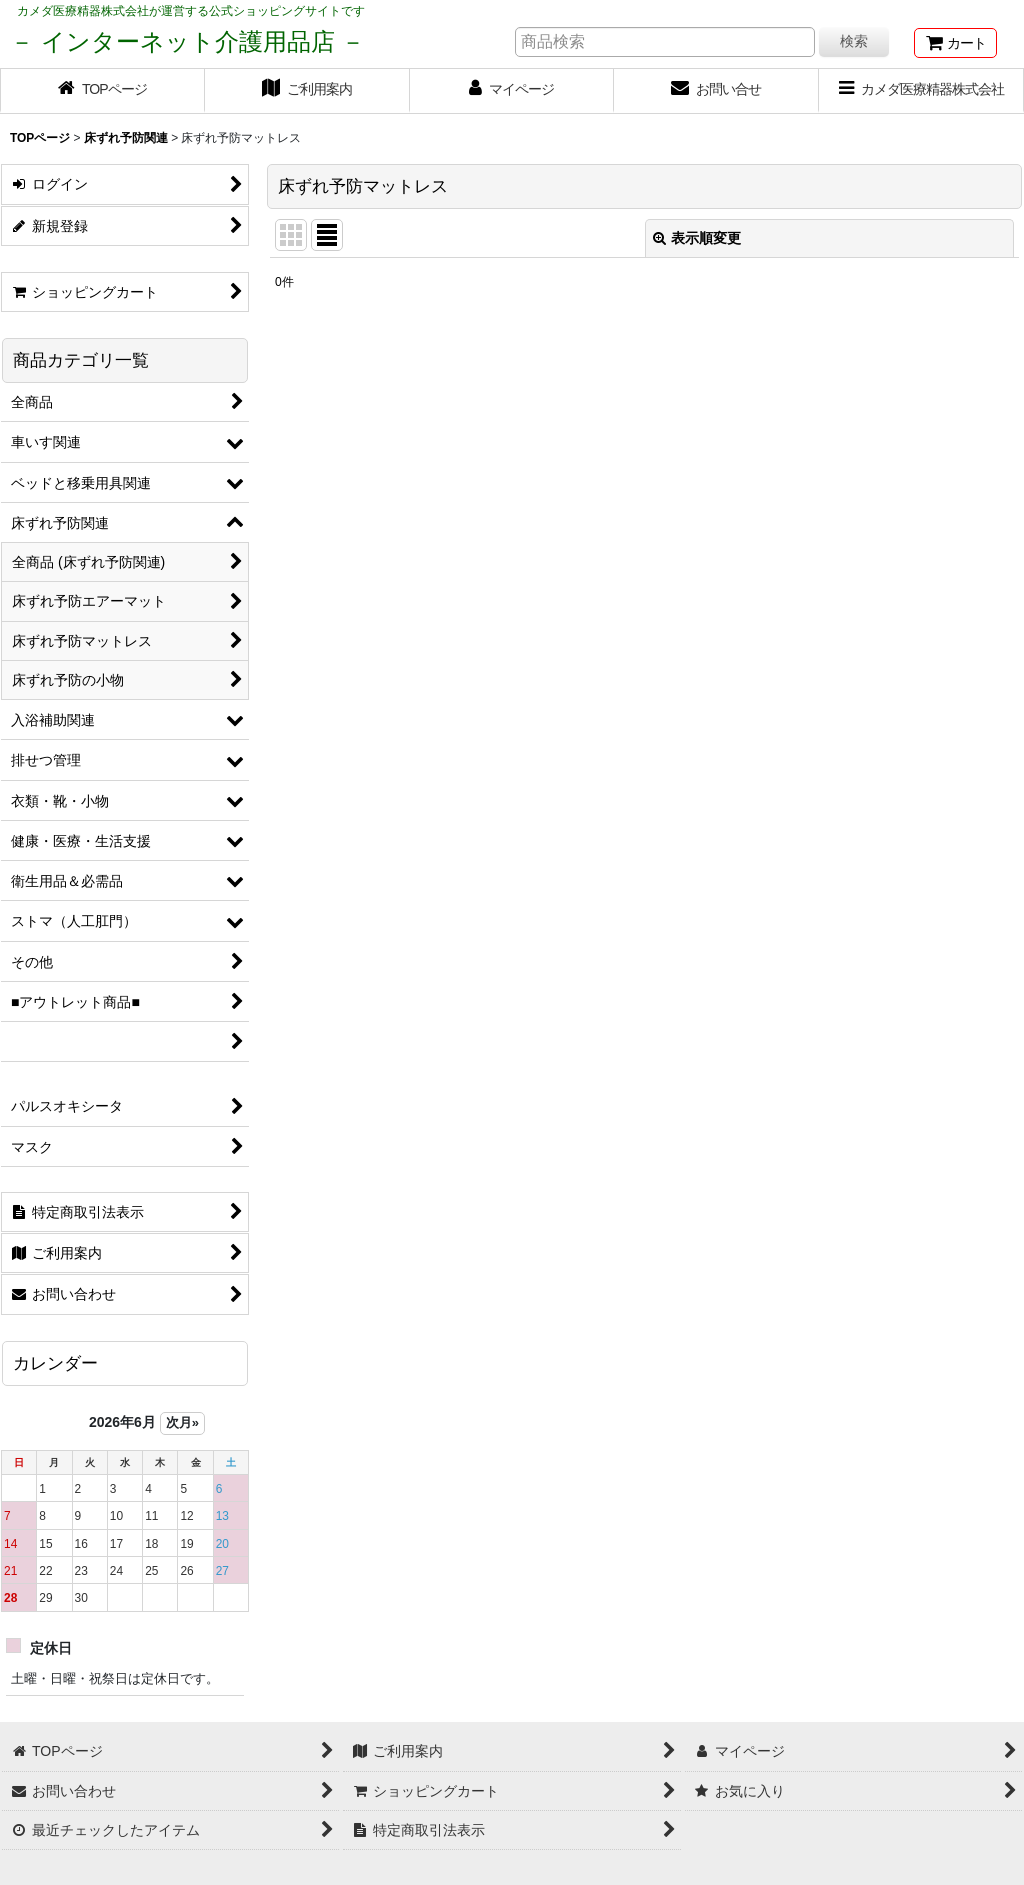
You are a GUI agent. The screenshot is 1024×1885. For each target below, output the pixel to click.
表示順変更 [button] (697, 238)
